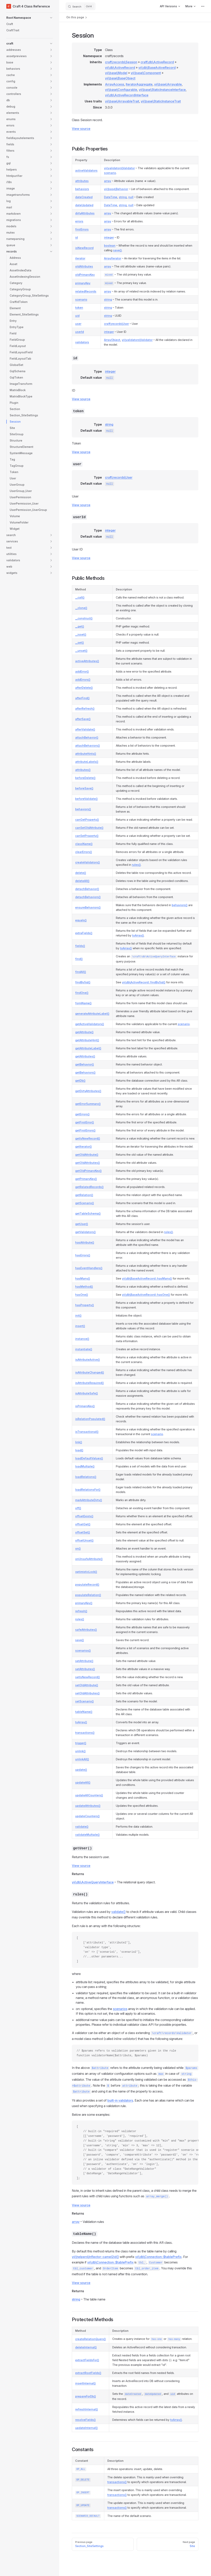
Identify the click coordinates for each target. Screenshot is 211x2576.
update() (81, 1769)
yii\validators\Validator (119, 168)
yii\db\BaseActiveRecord (157, 68)
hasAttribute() (84, 1242)
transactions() (85, 1732)
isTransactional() (86, 1431)
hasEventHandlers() (88, 1268)
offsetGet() (82, 1524)
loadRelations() (85, 1476)
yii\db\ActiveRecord (120, 68)
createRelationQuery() (90, 2339)
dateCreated (84, 197)
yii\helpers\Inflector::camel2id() (95, 2257)
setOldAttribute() (86, 1685)
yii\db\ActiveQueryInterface (93, 1882)
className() (84, 843)
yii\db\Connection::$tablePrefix (158, 2257)
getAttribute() (84, 1032)
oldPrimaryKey (85, 274)
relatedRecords (85, 291)
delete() (80, 872)
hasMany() (82, 1278)
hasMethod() (84, 1286)
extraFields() (83, 933)
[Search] (81, 6)
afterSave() (83, 719)
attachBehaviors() (87, 745)
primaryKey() (83, 1603)
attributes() (83, 769)
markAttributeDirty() (88, 1500)
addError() (82, 671)
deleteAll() (82, 880)
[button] (29, 18)
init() (78, 1315)
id (76, 237)
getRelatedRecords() (89, 1187)
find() (79, 958)
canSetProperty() (86, 835)
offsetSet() (82, 1532)
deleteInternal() (86, 2347)
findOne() (81, 992)
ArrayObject (112, 339)
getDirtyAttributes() (88, 1091)
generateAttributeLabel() (92, 1013)
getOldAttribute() (86, 1154)
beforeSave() (84, 788)
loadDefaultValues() (89, 1458)
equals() (81, 920)
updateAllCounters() (89, 1795)
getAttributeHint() (87, 1040)
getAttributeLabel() (88, 1048)
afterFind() (82, 698)
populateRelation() (88, 1595)
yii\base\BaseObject (120, 78)
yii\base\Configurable (121, 90)
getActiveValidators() (89, 1024)
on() (78, 1548)
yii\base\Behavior (116, 189)
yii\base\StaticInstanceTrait (161, 101)
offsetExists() (84, 1516)
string (123, 197)
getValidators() (85, 1232)
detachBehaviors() (88, 897)
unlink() (80, 1751)
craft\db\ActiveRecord (157, 62)
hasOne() (81, 1294)
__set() (79, 642)
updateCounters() (87, 1816)
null (130, 197)
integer (109, 237)
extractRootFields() (88, 2373)
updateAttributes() (87, 1805)
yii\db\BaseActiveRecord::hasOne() (146, 1294)
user (78, 323)
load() (79, 1450)
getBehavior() (84, 1064)
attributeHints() (85, 753)
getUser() (81, 1224)
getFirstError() (84, 1122)
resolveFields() (85, 2419)
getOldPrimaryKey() (88, 1170)
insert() (80, 1326)
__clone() (81, 608)
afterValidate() (85, 729)
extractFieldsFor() (87, 2360)
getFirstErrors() (85, 1130)
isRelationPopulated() (90, 1419)
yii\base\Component (146, 73)
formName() (83, 1003)
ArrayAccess (114, 84)
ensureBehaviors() (88, 907)
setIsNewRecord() (87, 1677)
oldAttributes (84, 266)
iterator (80, 258)
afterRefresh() (85, 708)
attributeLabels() (86, 761)
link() (78, 1442)
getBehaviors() (85, 1072)
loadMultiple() (85, 1466)
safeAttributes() (86, 1629)
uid (77, 315)
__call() (79, 597)
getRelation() (84, 1195)
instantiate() (83, 1349)
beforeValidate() (86, 798)
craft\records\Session (121, 62)
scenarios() (83, 1650)
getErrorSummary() (88, 1103)
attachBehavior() (86, 737)
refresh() (81, 1611)
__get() (79, 626)
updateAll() (82, 1782)
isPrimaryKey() (85, 1406)
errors (79, 221)
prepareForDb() (85, 2396)
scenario (110, 172)
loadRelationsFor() (87, 1489)
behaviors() (83, 809)
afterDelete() (84, 687)
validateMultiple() (87, 1834)
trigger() (80, 1743)
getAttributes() (85, 1056)
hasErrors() (82, 1255)
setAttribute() (84, 1661)
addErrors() (82, 679)
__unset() (81, 650)
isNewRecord (84, 248)
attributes (82, 181)
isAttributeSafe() (86, 1393)
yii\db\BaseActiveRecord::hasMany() (147, 1278)
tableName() (83, 1711)
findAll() (80, 971)
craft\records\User (116, 323)
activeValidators (86, 170)
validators (82, 342)
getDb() (80, 1080)
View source (81, 129)
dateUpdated (84, 205)
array (107, 181)
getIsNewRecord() (87, 1138)
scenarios (120, 2009)
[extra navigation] (202, 6)
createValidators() (87, 862)
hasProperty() (84, 1305)
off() (78, 1508)
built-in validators (120, 2100)
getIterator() (83, 1146)
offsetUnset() (84, 1540)
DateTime (110, 197)
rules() (136, 864)
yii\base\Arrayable (168, 84)
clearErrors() (83, 852)
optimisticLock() (86, 1571)
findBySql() (82, 982)
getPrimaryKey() (86, 1178)
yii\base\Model (116, 73)
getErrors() (82, 1114)
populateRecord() (87, 1584)
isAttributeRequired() (89, 1383)
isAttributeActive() (87, 1359)
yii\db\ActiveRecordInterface (126, 95)
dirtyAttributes (85, 213)
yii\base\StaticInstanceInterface (162, 90)
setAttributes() (85, 1669)
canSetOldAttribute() (89, 827)
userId (79, 331)
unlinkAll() (82, 1759)
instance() (82, 1338)
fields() (80, 945)
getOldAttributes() (87, 1162)
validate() (81, 1826)
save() (117, 250)
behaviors (82, 189)
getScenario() (84, 1203)
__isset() (80, 634)
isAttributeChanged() (89, 1372)
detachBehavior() (87, 889)
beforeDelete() (85, 777)
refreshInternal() (86, 2409)
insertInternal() (85, 2383)
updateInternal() (86, 2427)
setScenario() (84, 1701)
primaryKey (82, 283)
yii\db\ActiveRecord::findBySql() (143, 982)
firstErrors (82, 229)
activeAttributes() (87, 661)
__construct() (84, 618)
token (79, 307)
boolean (109, 245)
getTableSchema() (88, 1213)
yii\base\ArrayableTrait (122, 101)
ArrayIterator (112, 258)
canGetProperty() (87, 819)
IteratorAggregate (139, 84)
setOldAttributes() (87, 1693)
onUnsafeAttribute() (89, 1559)
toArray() (138, 935)
